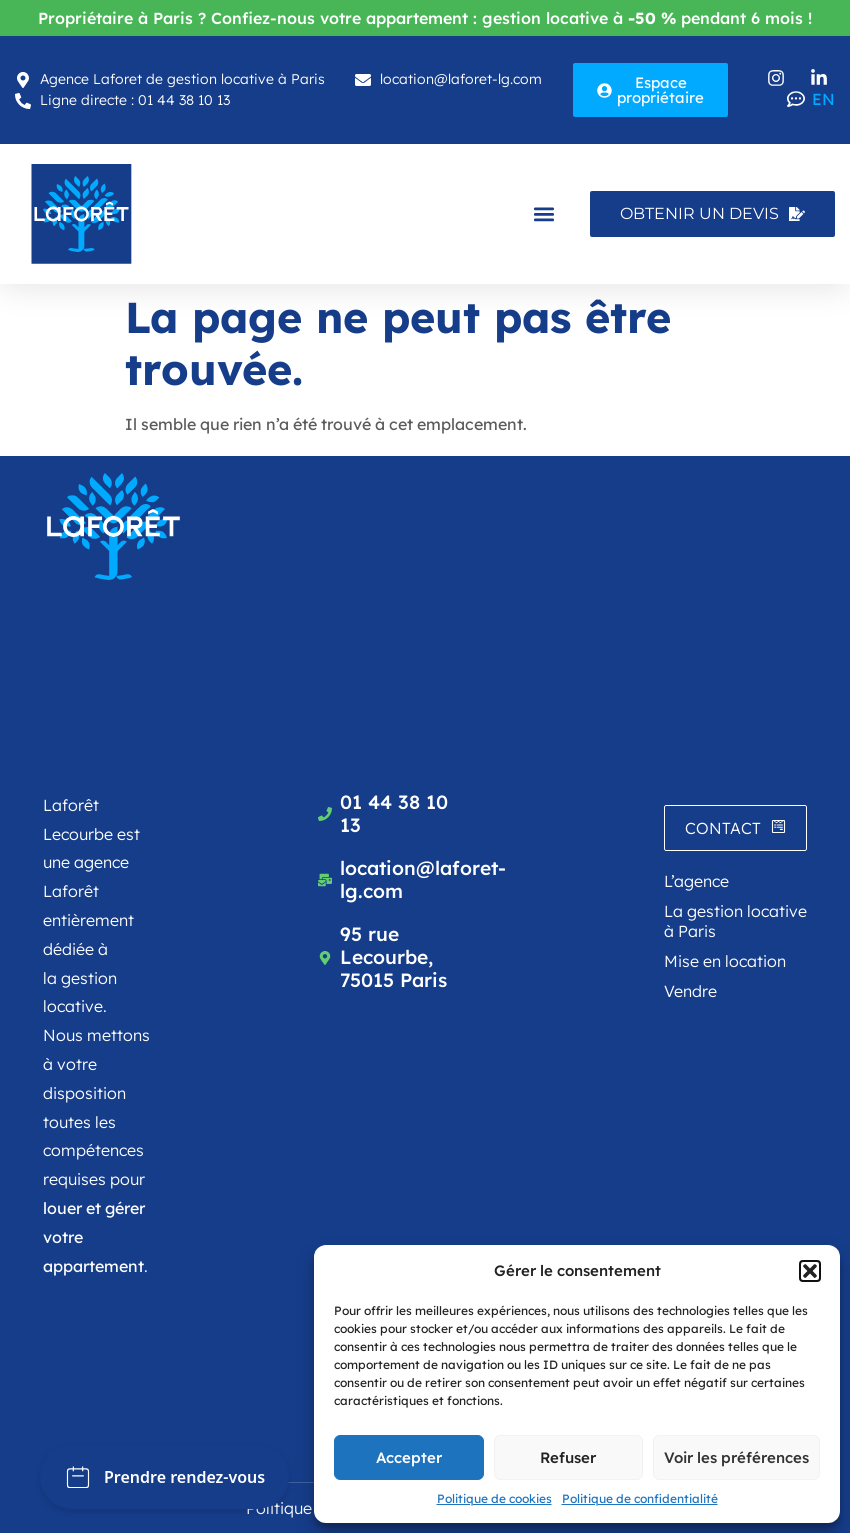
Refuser (568, 1457)
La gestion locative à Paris (735, 921)
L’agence (696, 881)
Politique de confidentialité (640, 1498)
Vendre (690, 991)
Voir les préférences (736, 1457)
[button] (810, 1271)
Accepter (409, 1457)
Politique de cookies (494, 1498)
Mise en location (725, 961)
